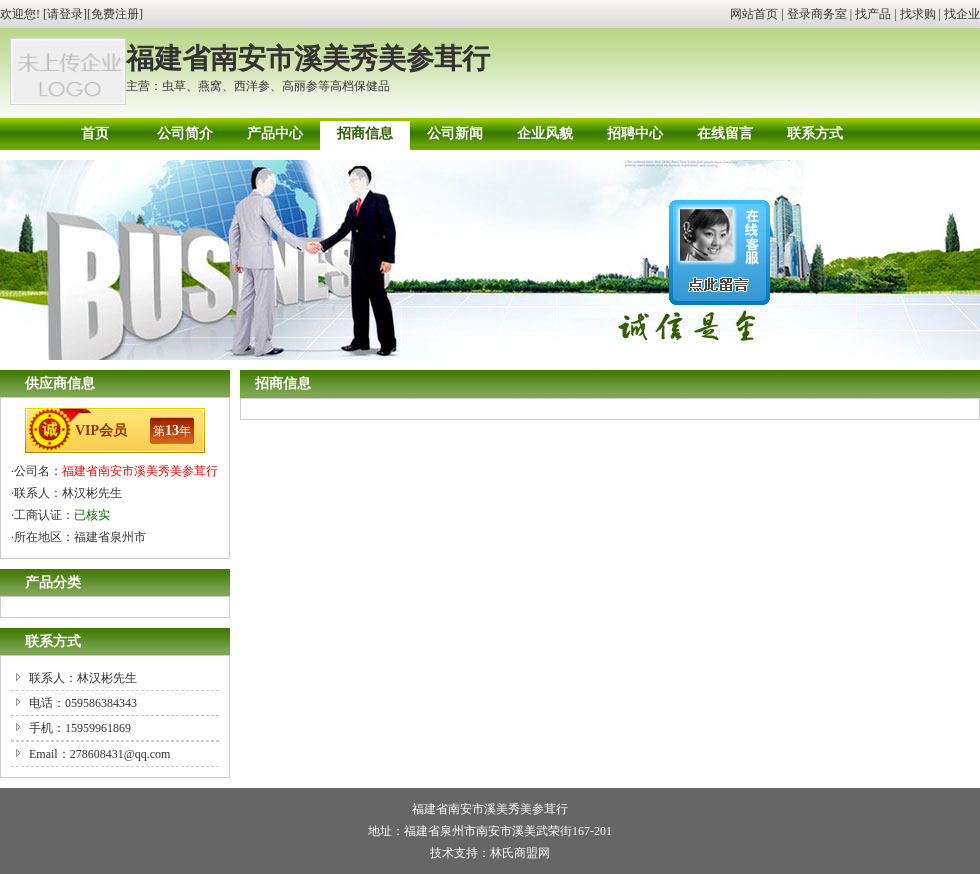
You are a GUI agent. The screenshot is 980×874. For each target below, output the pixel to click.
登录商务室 (817, 14)
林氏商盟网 (520, 853)
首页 (95, 133)
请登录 (65, 14)
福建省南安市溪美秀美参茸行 (140, 471)
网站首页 (754, 14)
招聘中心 (635, 133)
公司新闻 (455, 133)
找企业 (962, 14)
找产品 (873, 14)
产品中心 (275, 133)
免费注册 (115, 14)
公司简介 (185, 133)
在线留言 (725, 133)
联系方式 (815, 133)
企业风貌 (545, 133)
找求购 (918, 14)
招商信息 (365, 133)
